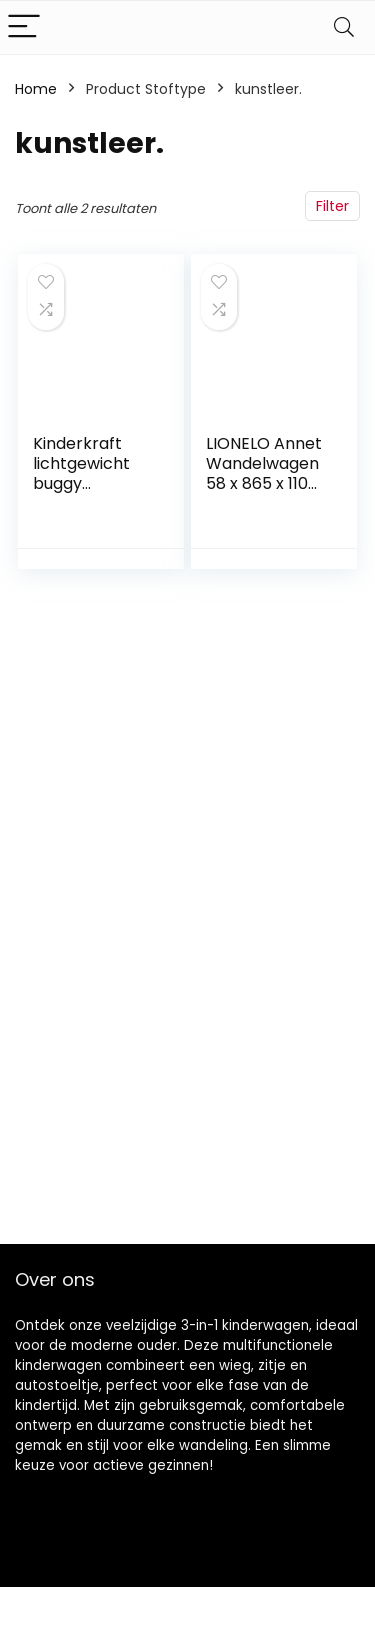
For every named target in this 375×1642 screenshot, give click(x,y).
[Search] (344, 27)
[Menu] (24, 27)
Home (36, 89)
